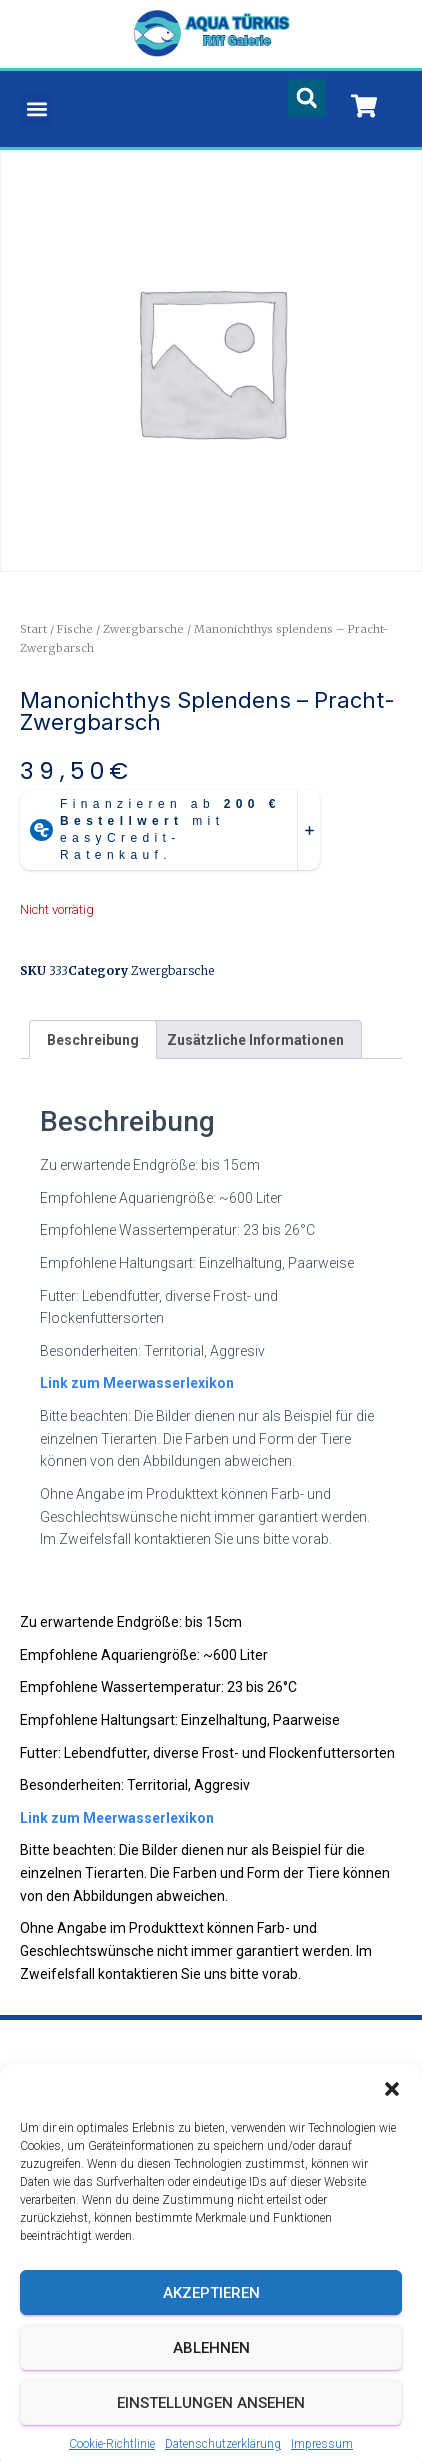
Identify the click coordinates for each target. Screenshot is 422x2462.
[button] (392, 2130)
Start (33, 629)
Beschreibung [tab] (93, 1040)
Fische (75, 629)
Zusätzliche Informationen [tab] (255, 1040)
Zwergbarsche (143, 629)
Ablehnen (211, 2389)
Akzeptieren (211, 2334)
